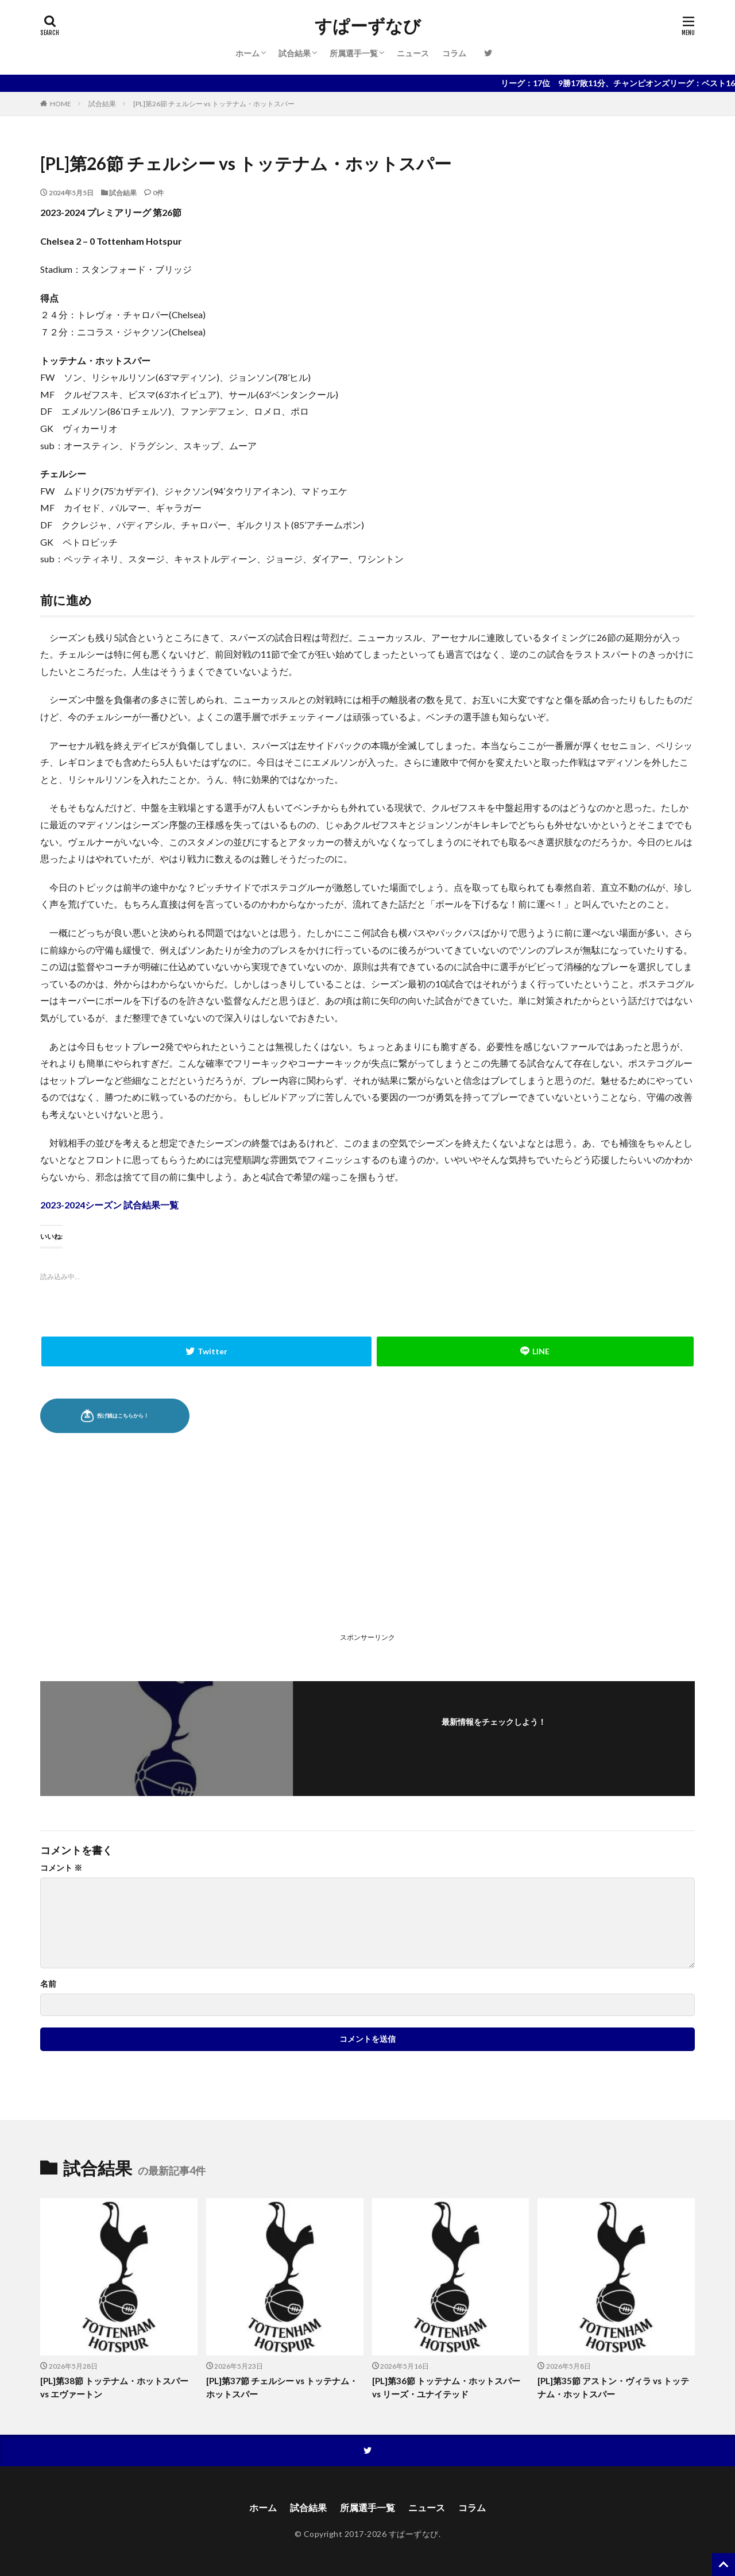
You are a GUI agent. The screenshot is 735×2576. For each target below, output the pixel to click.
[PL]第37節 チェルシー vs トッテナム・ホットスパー (282, 2387)
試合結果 (294, 53)
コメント (61, 1868)
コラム (454, 53)
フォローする (494, 1737)
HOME (60, 103)
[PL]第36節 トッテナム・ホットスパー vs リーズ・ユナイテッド (446, 2387)
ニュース (413, 53)
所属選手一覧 (354, 53)
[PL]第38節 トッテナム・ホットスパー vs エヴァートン (114, 2387)
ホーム (247, 53)
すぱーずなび (368, 25)
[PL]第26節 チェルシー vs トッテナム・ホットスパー (214, 103)
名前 (48, 1984)
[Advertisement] (202, 1547)
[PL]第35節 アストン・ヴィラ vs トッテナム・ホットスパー (613, 2387)
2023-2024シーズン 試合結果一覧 (109, 1204)
